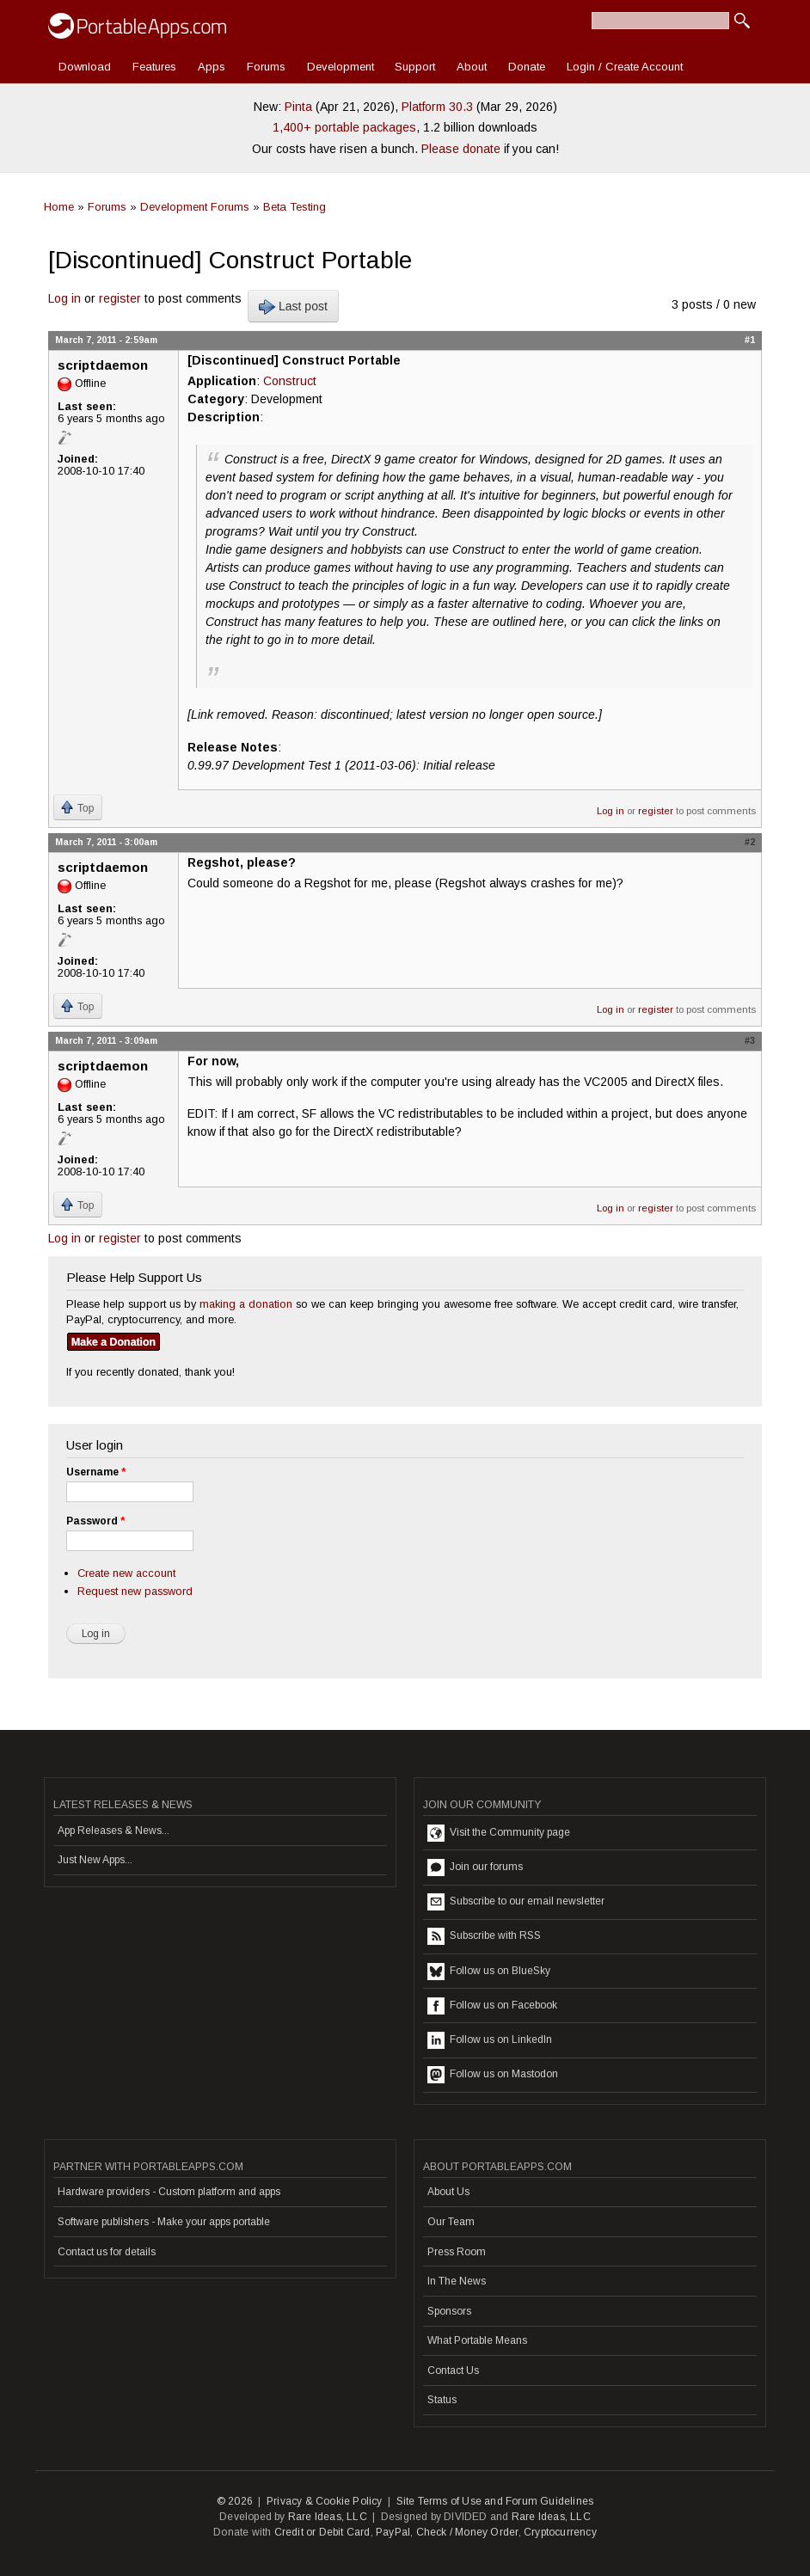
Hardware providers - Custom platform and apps (169, 2192)
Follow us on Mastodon (492, 2074)
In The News (456, 2281)
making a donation (245, 1303)
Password (95, 1521)
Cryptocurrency (560, 2532)
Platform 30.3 (437, 106)
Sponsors (449, 2311)
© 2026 (235, 2501)
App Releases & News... (113, 1831)
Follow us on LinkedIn (489, 2040)
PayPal (393, 2532)
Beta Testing (294, 206)
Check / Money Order (467, 2532)
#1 (750, 339)
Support (415, 66)
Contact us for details (107, 2252)
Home (59, 206)
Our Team (451, 2222)
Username (96, 1472)
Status (442, 2400)
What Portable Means (477, 2340)
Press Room (456, 2252)
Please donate (460, 149)
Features (154, 66)
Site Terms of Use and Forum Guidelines (495, 2501)
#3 (750, 1040)
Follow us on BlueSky (488, 1971)
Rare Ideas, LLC (327, 2517)
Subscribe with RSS (484, 1936)
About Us (448, 2192)
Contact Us (453, 2370)
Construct (289, 381)
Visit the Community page (498, 1833)
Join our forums (475, 1867)
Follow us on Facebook (492, 2006)
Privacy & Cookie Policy (325, 2501)
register (120, 298)
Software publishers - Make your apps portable (164, 2222)
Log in (64, 298)
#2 (750, 842)
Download (84, 66)
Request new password (135, 1591)
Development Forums (194, 206)
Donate (526, 66)
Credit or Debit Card (322, 2532)
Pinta (298, 106)
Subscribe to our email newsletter (515, 1902)
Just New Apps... (95, 1860)
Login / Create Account (625, 66)
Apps (211, 66)
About (472, 66)
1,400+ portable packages (344, 127)
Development (340, 66)
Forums (266, 66)
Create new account (126, 1573)
